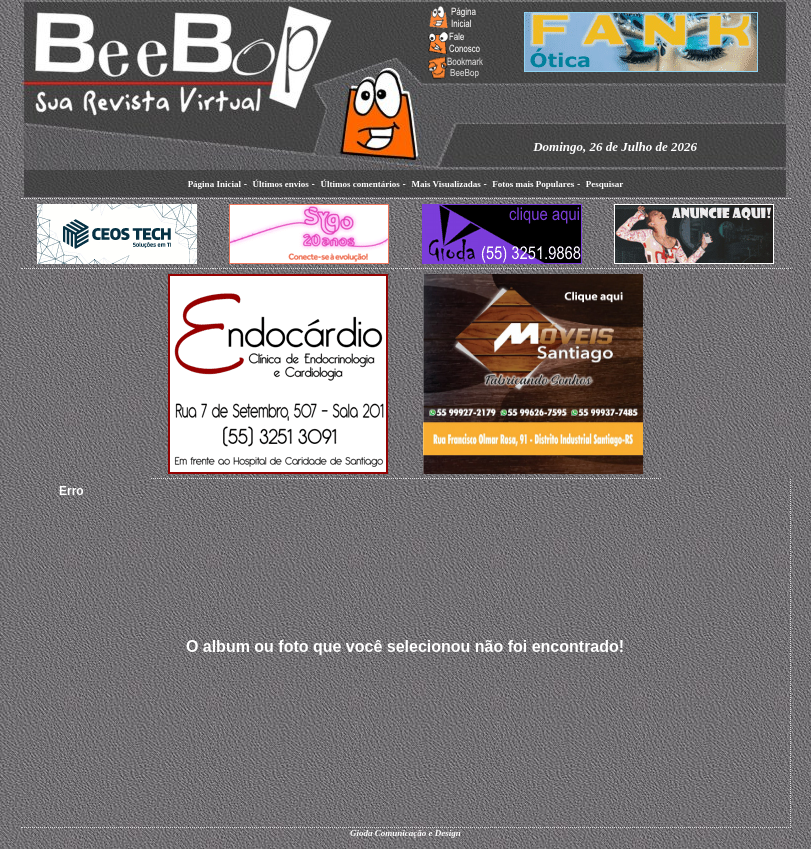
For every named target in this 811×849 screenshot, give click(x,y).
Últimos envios (281, 184)
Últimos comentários (359, 184)
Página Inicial (214, 184)
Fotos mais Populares (533, 184)
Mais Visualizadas (445, 184)
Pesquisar (605, 184)
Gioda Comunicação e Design (405, 833)
